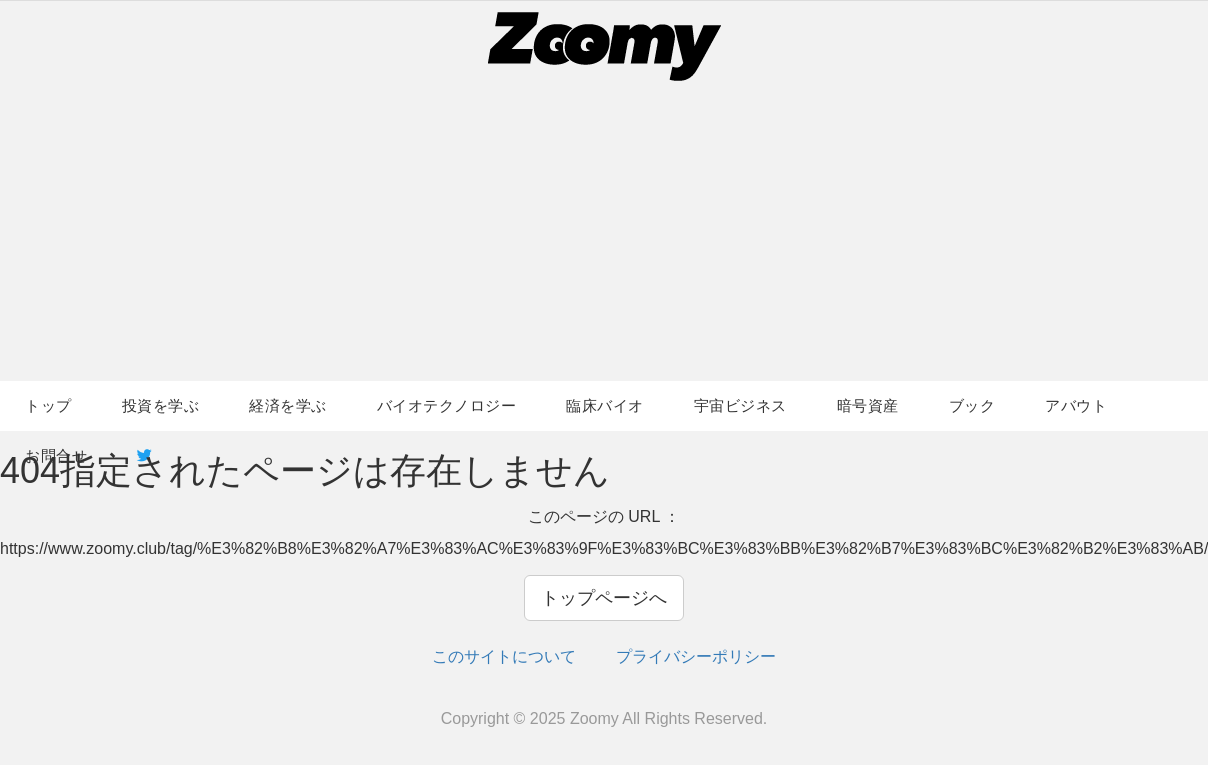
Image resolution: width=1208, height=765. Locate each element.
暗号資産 (868, 405)
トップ (48, 405)
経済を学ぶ (288, 405)
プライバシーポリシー (696, 656)
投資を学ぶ (161, 405)
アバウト (1076, 405)
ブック (972, 405)
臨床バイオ (605, 405)
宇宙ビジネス (740, 405)
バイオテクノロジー (447, 405)
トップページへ (604, 598)
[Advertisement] (604, 231)
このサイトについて (504, 656)
